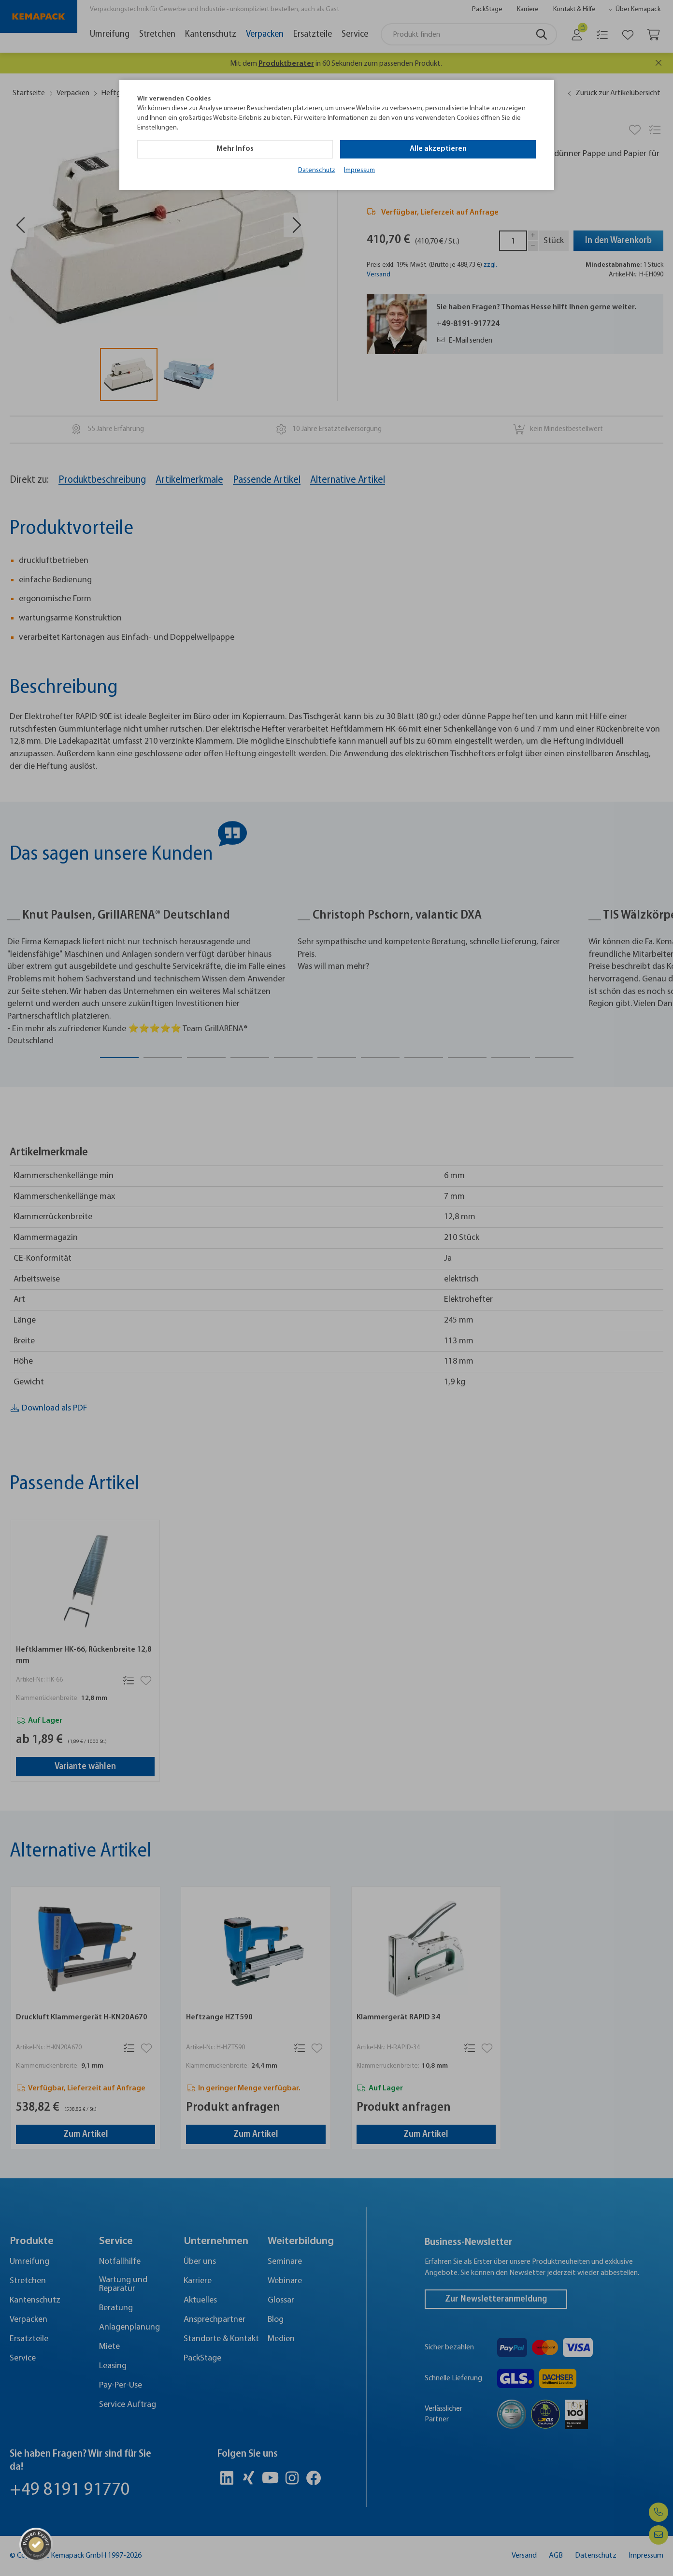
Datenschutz (316, 170)
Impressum (359, 170)
